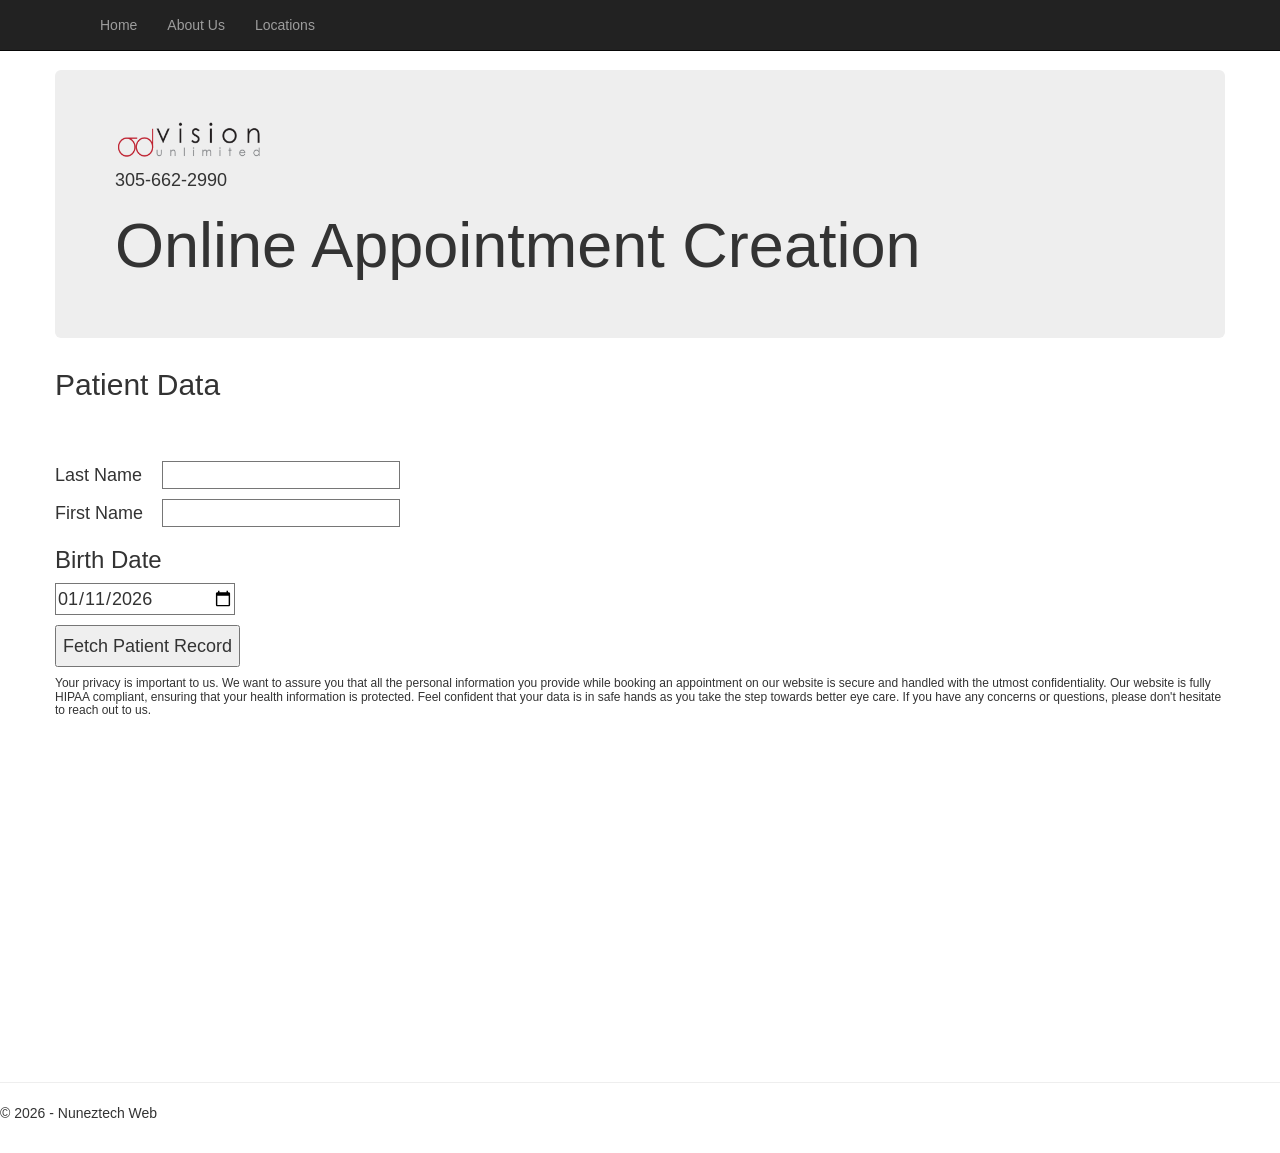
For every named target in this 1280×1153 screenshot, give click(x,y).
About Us (196, 25)
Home (118, 25)
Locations (285, 25)
